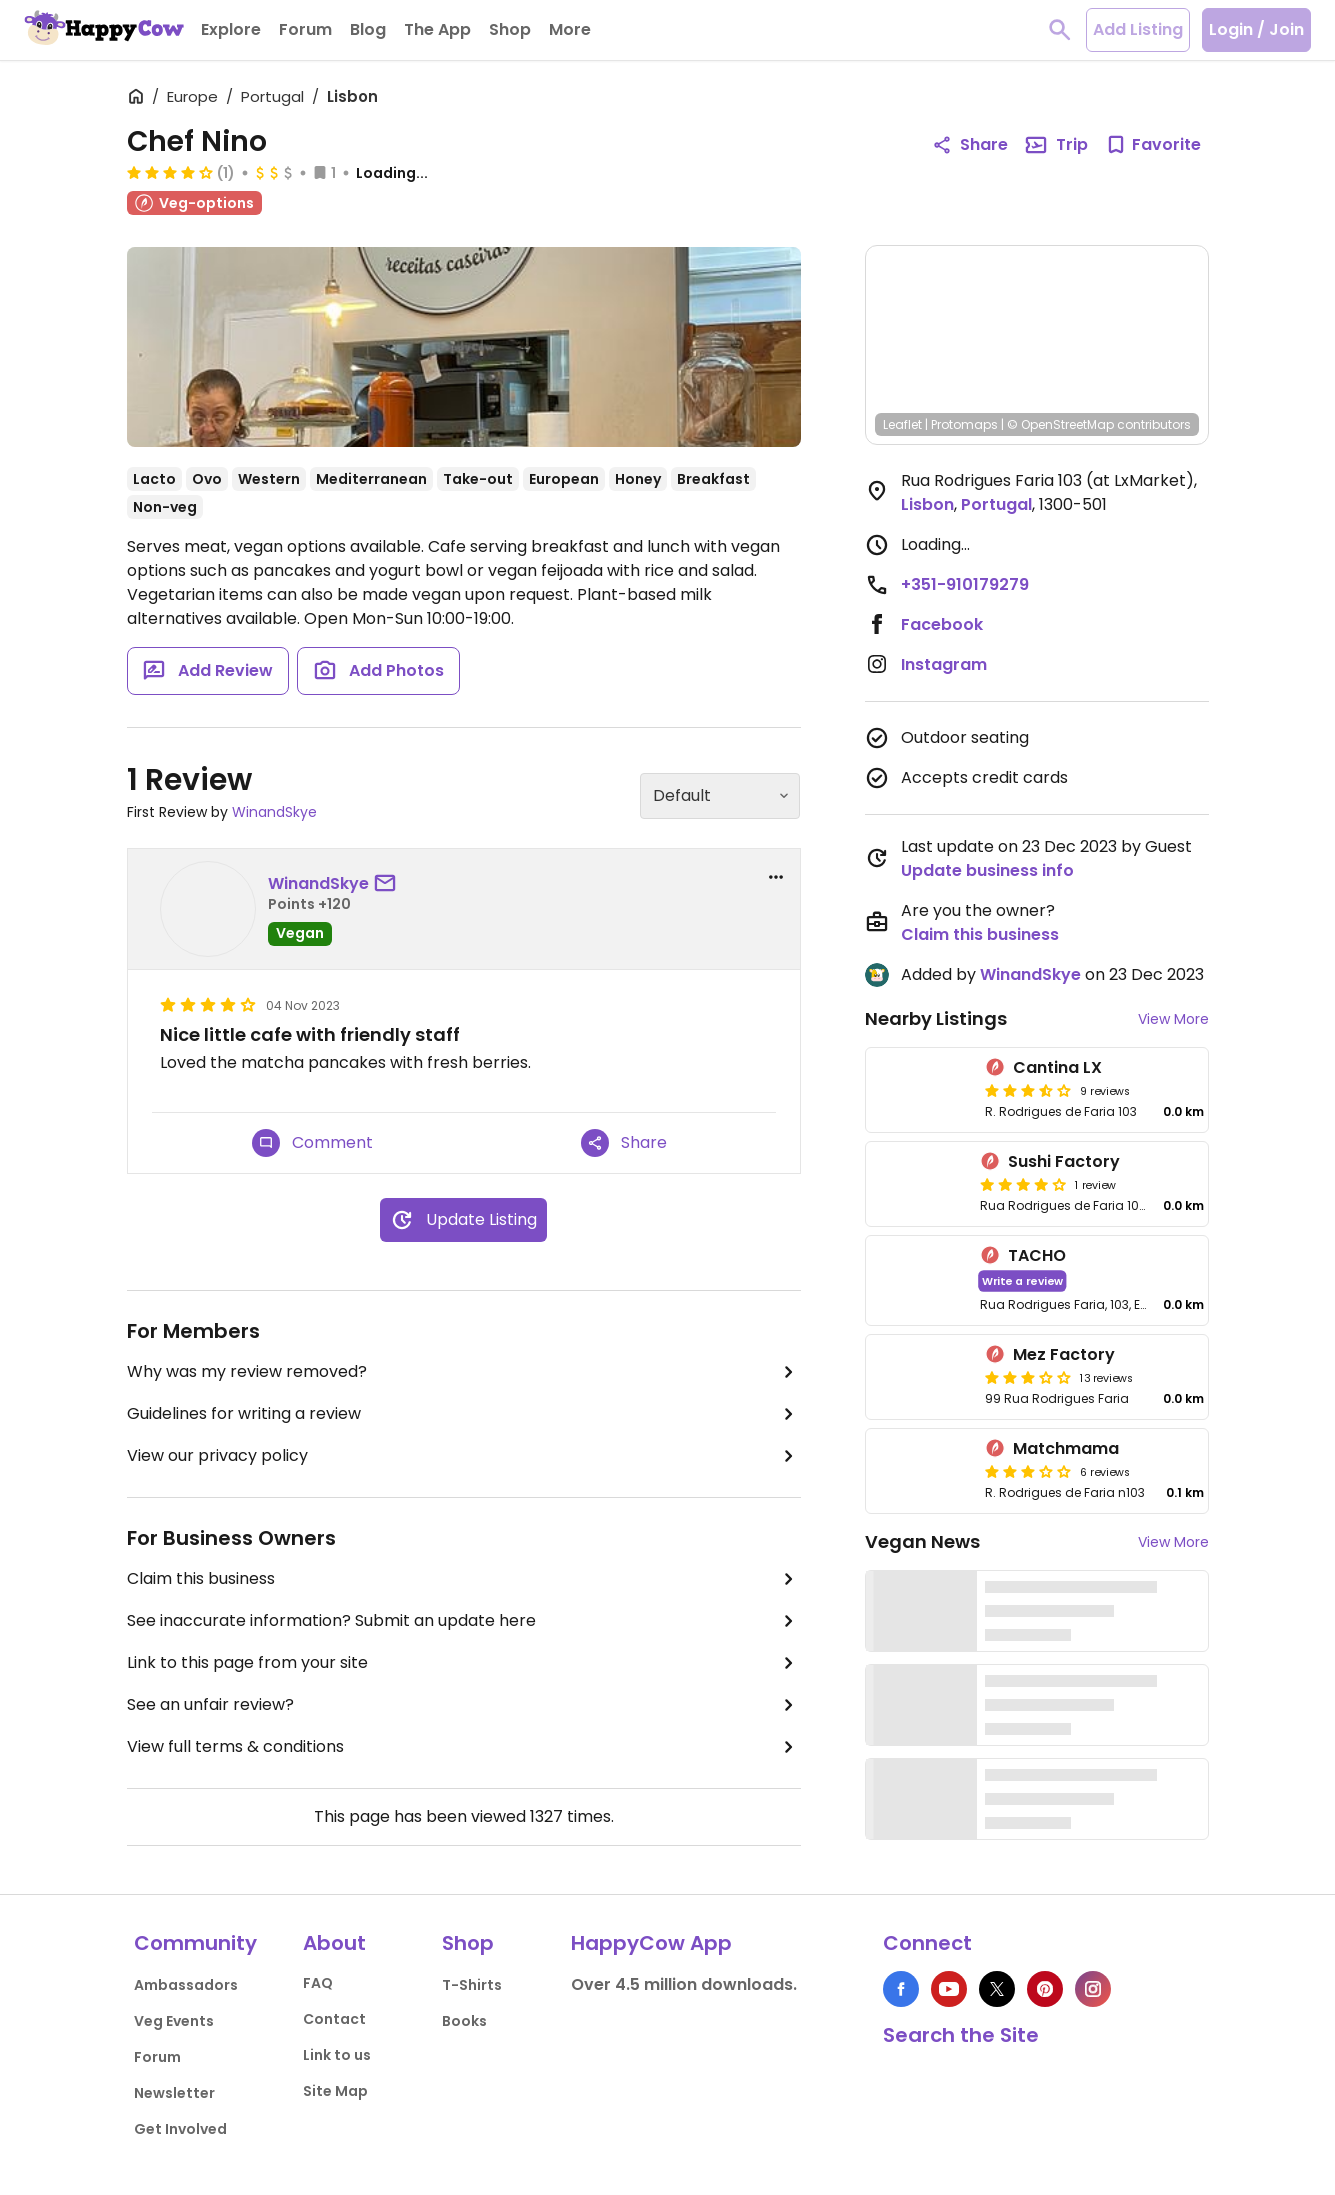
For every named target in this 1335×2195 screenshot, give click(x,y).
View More (1173, 1019)
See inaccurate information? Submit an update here (464, 1621)
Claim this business (464, 1579)
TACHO (1037, 1255)
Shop (468, 1943)
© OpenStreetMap (1060, 424)
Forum (157, 2057)
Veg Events (174, 2021)
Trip (1056, 145)
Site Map (335, 2091)
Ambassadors (186, 1985)
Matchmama (1066, 1448)
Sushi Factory (1064, 1161)
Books (464, 2021)
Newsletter (174, 2093)
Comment (312, 1143)
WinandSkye (274, 812)
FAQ (318, 1983)
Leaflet (902, 424)
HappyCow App (651, 1943)
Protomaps (964, 424)
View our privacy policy (464, 1456)
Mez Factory (1064, 1354)
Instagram (944, 664)
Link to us (337, 2055)
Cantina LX (1057, 1067)
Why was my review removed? (464, 1372)
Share (624, 1143)
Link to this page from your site (464, 1663)
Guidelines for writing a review (464, 1414)
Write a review (1021, 1280)
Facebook (942, 624)
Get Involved (180, 2129)
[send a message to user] (389, 884)
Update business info (987, 870)
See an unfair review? (464, 1705)
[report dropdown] (776, 877)
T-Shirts (472, 1985)
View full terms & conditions (464, 1747)
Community (195, 1943)
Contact (334, 2019)
